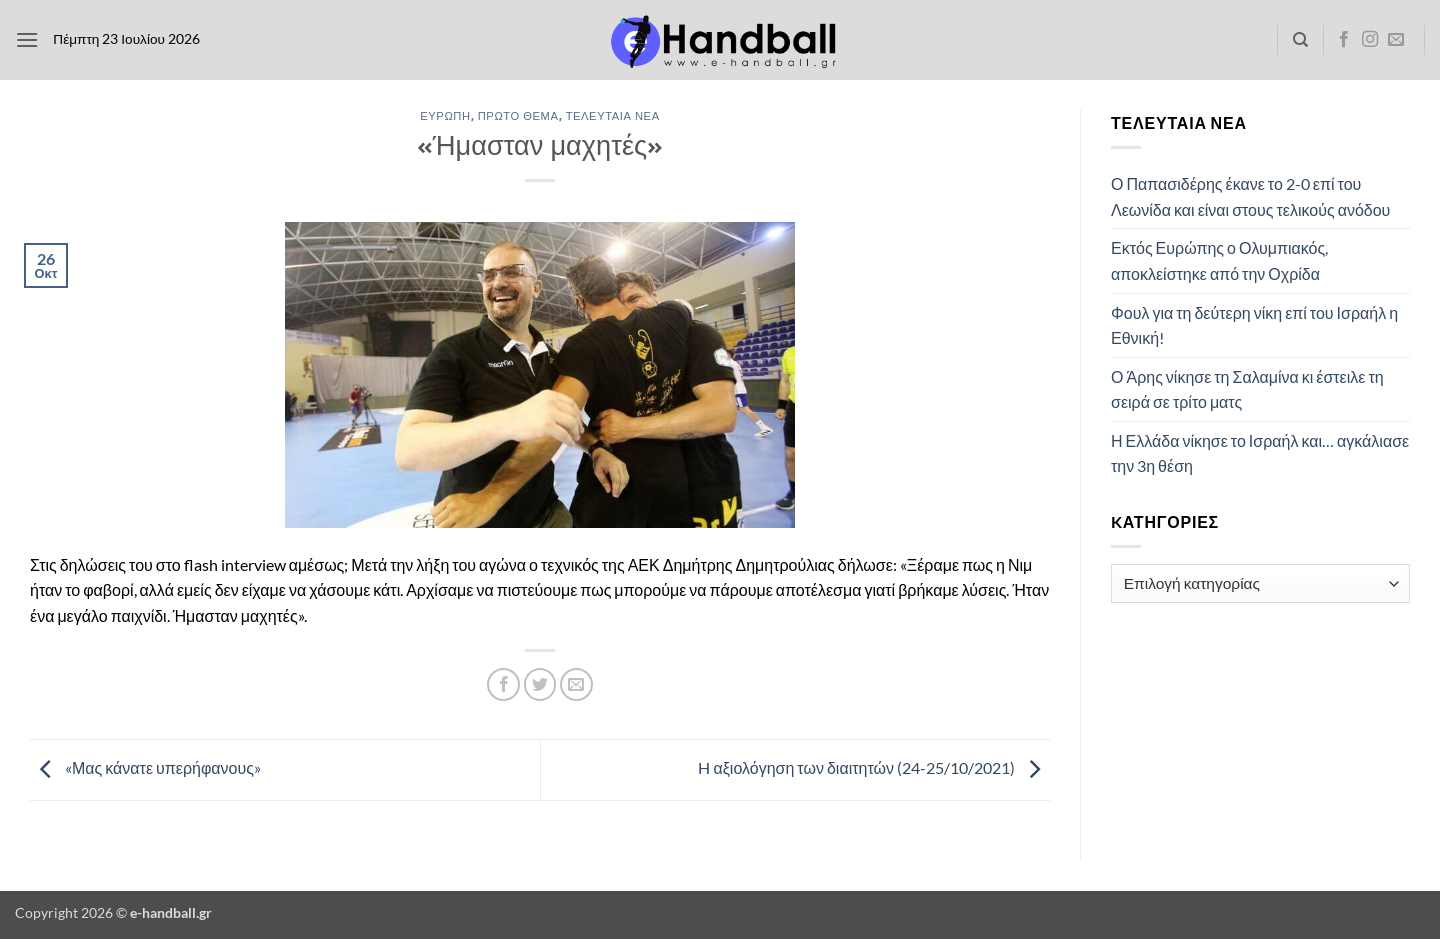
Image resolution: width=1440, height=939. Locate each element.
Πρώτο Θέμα (518, 115)
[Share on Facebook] (503, 684)
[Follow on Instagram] (1370, 40)
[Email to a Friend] (576, 684)
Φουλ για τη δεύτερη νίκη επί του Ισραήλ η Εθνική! (1254, 325)
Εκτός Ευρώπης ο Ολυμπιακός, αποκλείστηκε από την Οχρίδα (1219, 260)
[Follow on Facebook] (1344, 40)
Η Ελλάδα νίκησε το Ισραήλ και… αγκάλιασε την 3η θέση (1260, 453)
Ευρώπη (445, 115)
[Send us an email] (1396, 40)
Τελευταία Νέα (613, 115)
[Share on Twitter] (540, 684)
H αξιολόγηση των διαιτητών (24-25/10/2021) (874, 767)
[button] (27, 39)
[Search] (1300, 40)
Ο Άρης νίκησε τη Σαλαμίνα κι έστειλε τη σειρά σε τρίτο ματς (1247, 389)
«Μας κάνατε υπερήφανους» (145, 767)
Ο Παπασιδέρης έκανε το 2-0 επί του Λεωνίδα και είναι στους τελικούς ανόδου (1250, 196)
